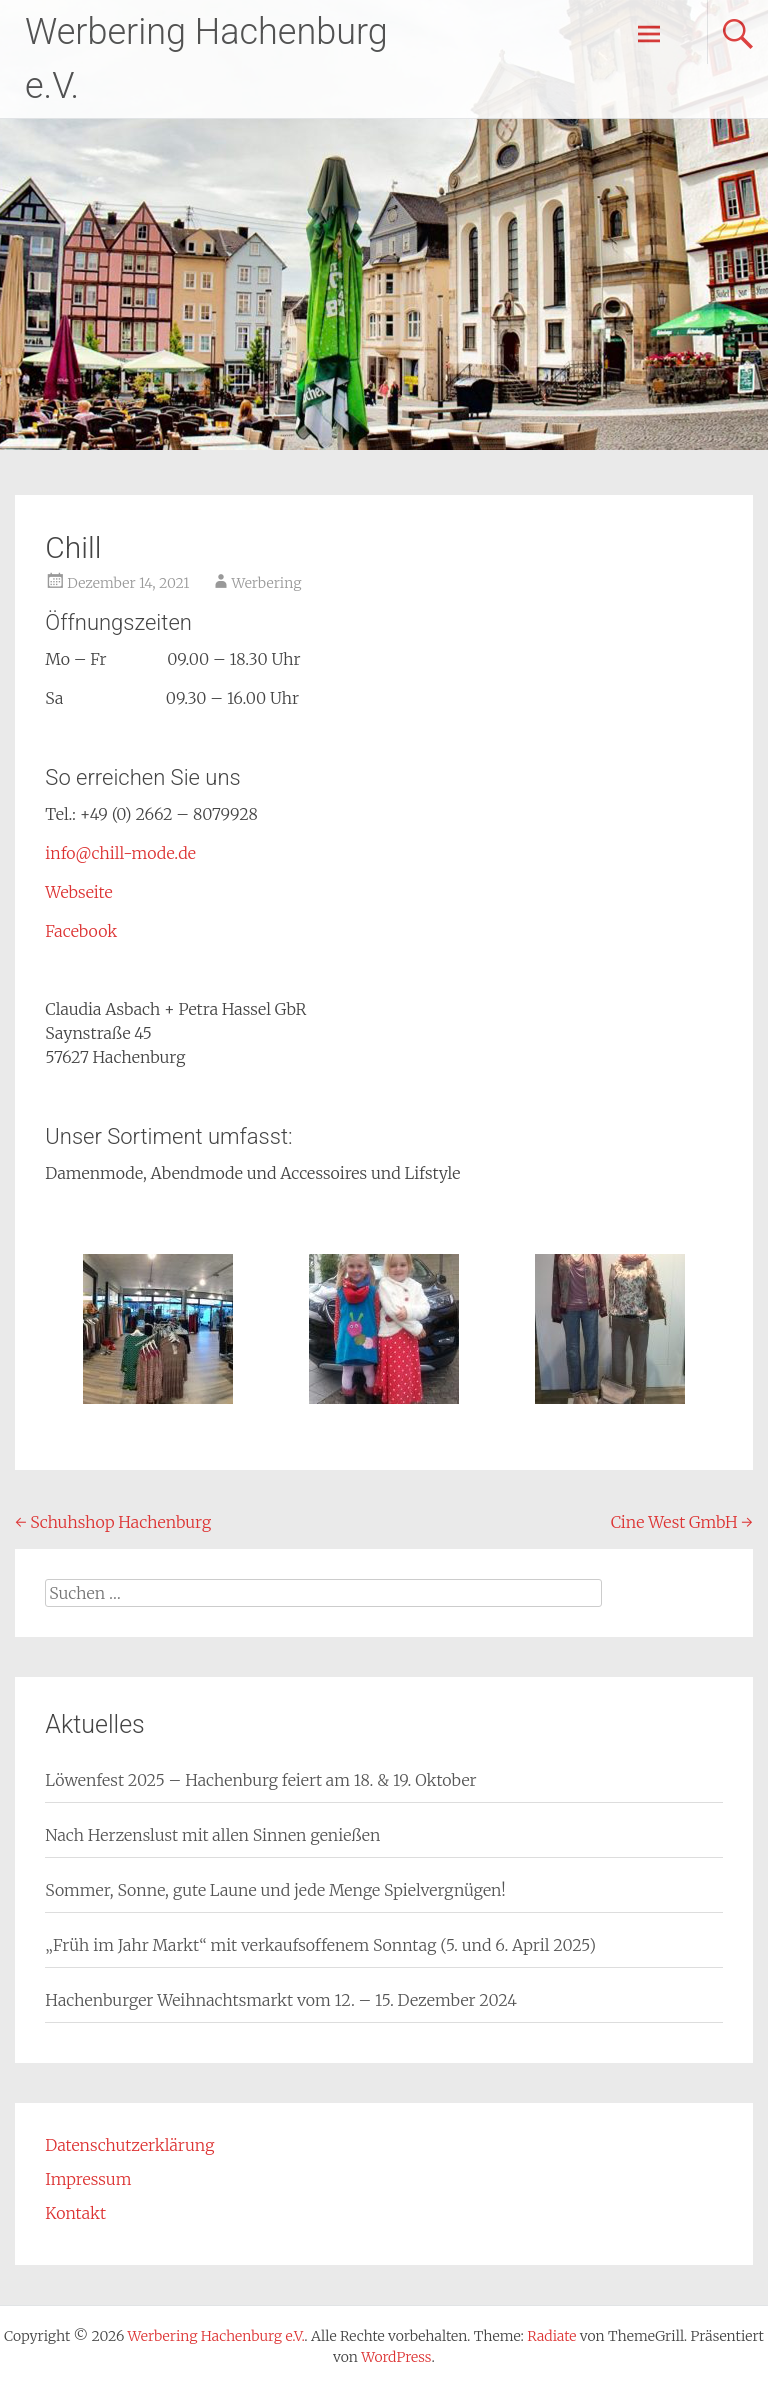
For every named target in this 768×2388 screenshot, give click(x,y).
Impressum (88, 2179)
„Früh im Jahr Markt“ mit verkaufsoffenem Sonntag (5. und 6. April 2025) (320, 1945)
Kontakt (75, 2213)
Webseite (78, 892)
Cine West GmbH (682, 1522)
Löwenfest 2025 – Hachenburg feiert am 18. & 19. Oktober (260, 1780)
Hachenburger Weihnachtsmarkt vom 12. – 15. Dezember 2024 (280, 2000)
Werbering (267, 583)
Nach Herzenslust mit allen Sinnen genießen (212, 1835)
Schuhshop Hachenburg (113, 1522)
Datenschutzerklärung (129, 2145)
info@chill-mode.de (120, 853)
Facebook (81, 931)
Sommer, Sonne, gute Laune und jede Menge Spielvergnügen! (275, 1890)
